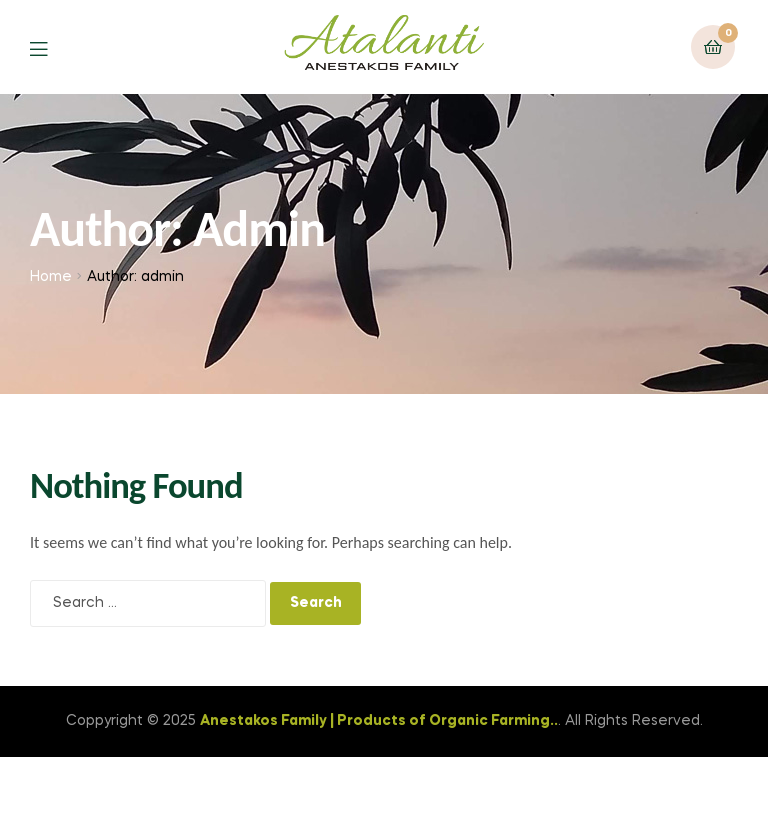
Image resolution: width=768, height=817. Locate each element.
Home (51, 277)
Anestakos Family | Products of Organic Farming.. (379, 721)
